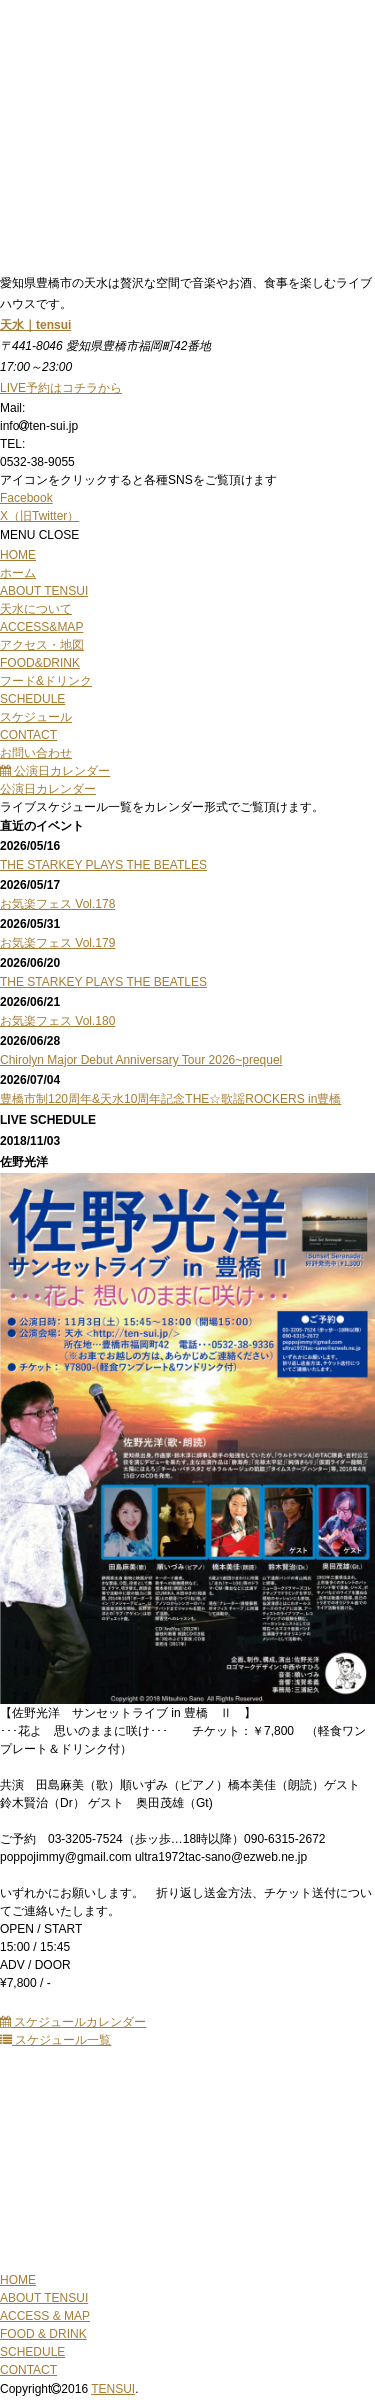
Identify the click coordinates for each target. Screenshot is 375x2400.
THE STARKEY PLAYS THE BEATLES (103, 865)
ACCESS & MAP (45, 2316)
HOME (18, 2280)
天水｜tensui (35, 325)
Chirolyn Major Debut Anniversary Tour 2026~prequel (141, 1060)
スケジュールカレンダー (73, 2022)
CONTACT (28, 2370)
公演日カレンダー (55, 771)
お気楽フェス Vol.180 (57, 1021)
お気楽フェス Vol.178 (57, 904)
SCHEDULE (32, 2352)
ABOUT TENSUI (44, 2298)
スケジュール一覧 (55, 2040)
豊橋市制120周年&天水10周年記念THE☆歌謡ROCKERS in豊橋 (170, 1099)
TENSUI (113, 2389)
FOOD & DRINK (43, 2334)
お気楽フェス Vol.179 (57, 943)
